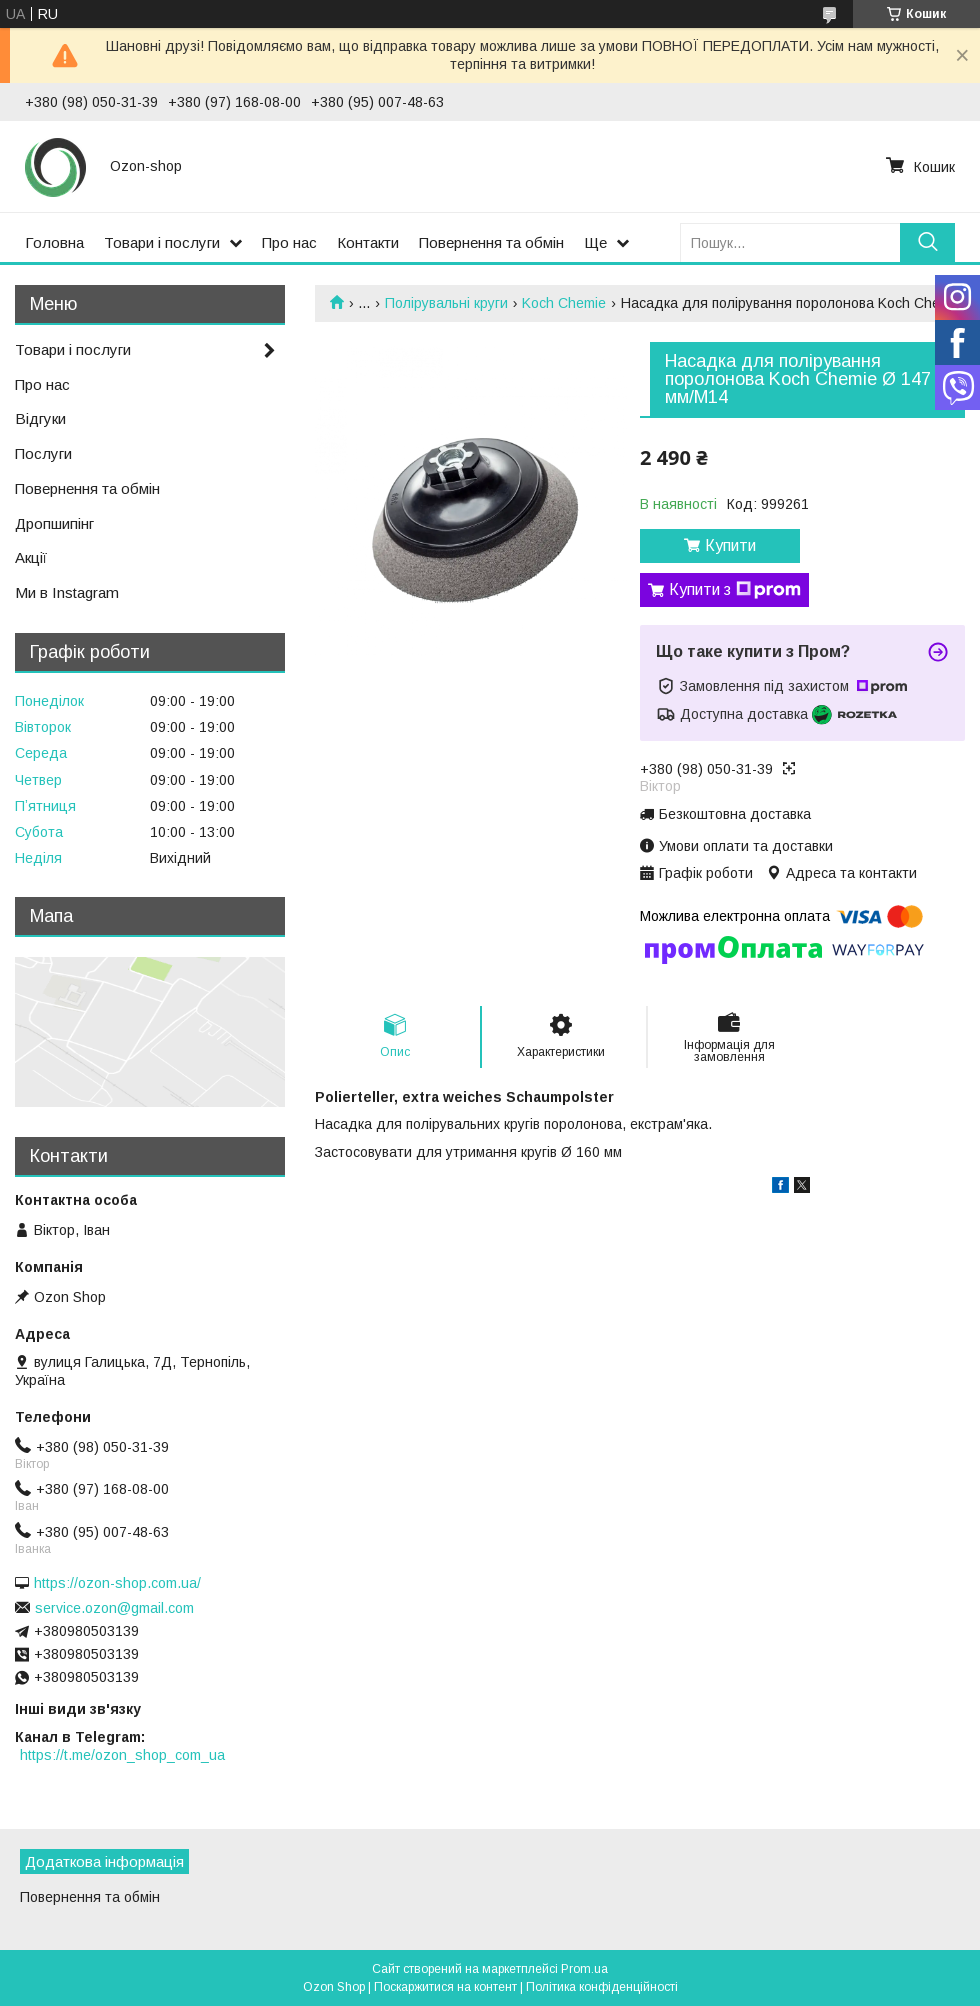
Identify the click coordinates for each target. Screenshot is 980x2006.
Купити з (735, 590)
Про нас (289, 242)
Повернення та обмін (491, 242)
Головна (54, 242)
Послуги (43, 453)
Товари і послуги (162, 242)
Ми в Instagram (67, 592)
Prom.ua (584, 1969)
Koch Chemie (564, 303)
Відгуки (40, 418)
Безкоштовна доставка (735, 814)
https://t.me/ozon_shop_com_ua (122, 1755)
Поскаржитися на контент (445, 1987)
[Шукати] (927, 242)
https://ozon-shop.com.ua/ (117, 1583)
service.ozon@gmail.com (114, 1608)
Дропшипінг (54, 523)
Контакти (368, 242)
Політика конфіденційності (602, 1987)
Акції (31, 557)
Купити (730, 545)
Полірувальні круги (446, 303)
